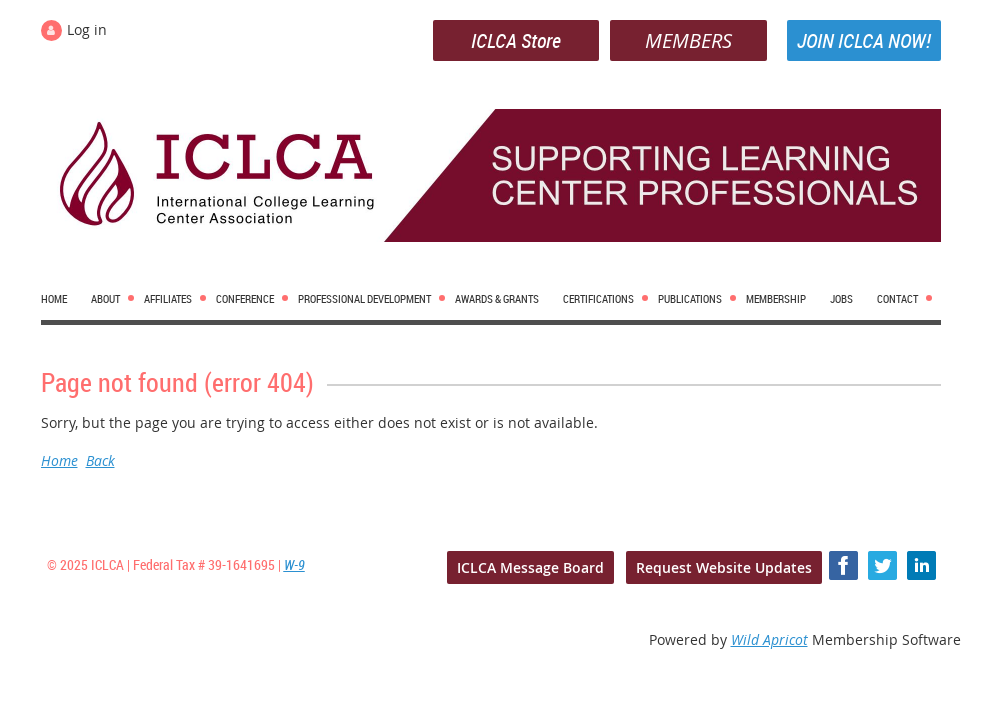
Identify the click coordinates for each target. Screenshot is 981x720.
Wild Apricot (769, 639)
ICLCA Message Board (530, 567)
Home (59, 460)
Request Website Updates (724, 567)
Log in (87, 29)
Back (100, 460)
